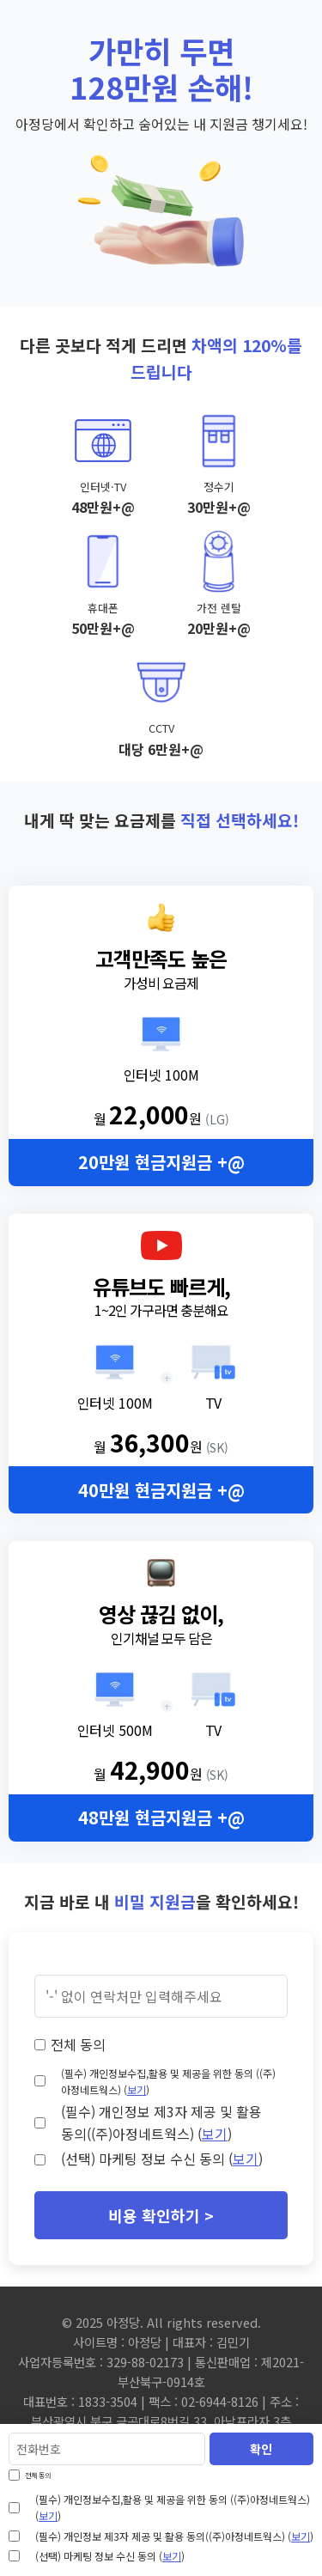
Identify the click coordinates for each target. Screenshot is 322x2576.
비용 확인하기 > (161, 2215)
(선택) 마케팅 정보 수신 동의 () (162, 2158)
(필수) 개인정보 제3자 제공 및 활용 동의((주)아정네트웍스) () (161, 2122)
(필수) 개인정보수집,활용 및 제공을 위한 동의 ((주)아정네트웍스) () (168, 2081)
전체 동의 (78, 2044)
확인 (261, 2448)
